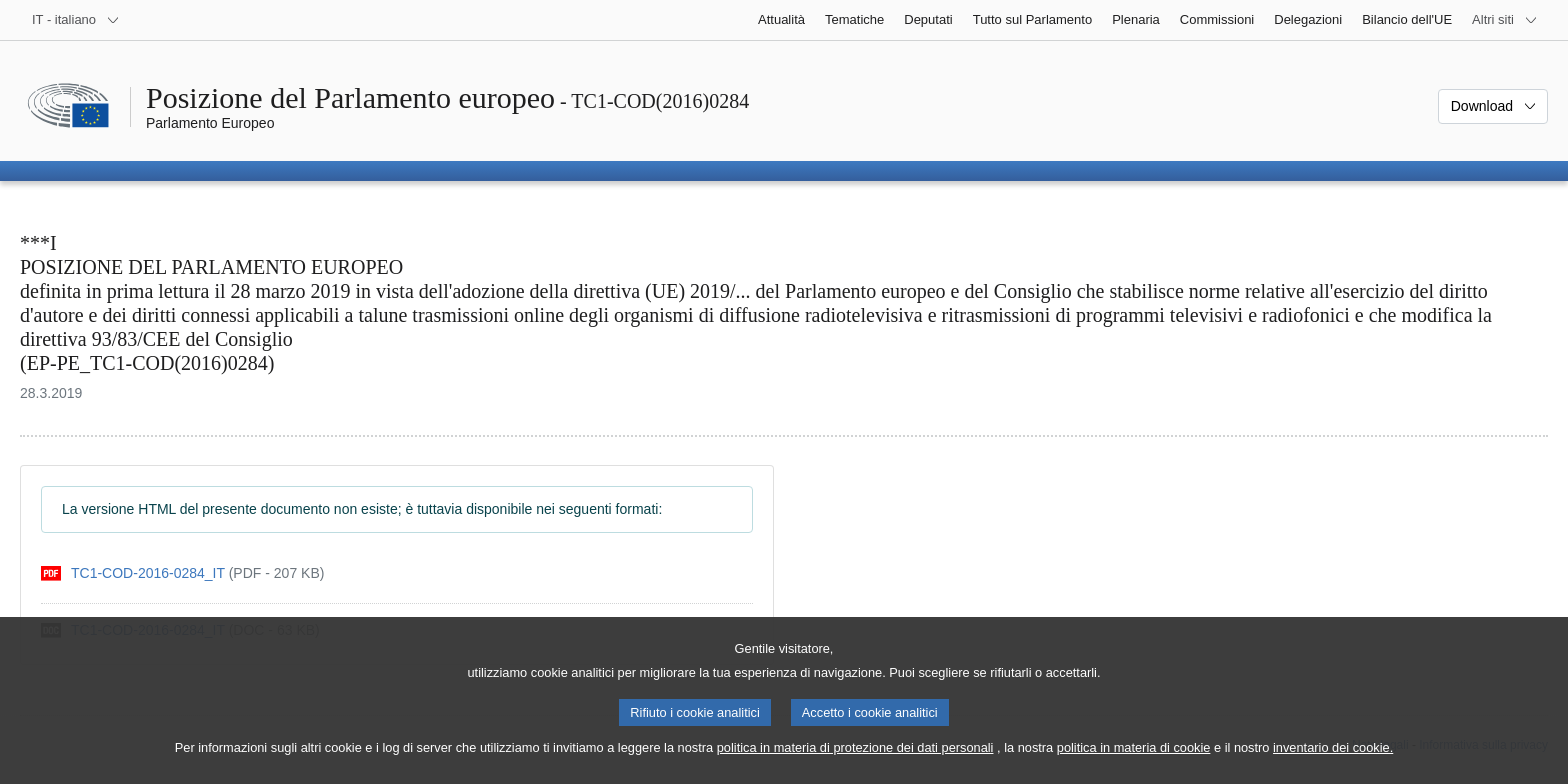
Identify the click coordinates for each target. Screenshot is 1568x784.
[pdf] (182, 573)
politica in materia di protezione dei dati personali (855, 764)
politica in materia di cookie (1134, 764)
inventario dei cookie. (1333, 764)
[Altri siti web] (1505, 20)
